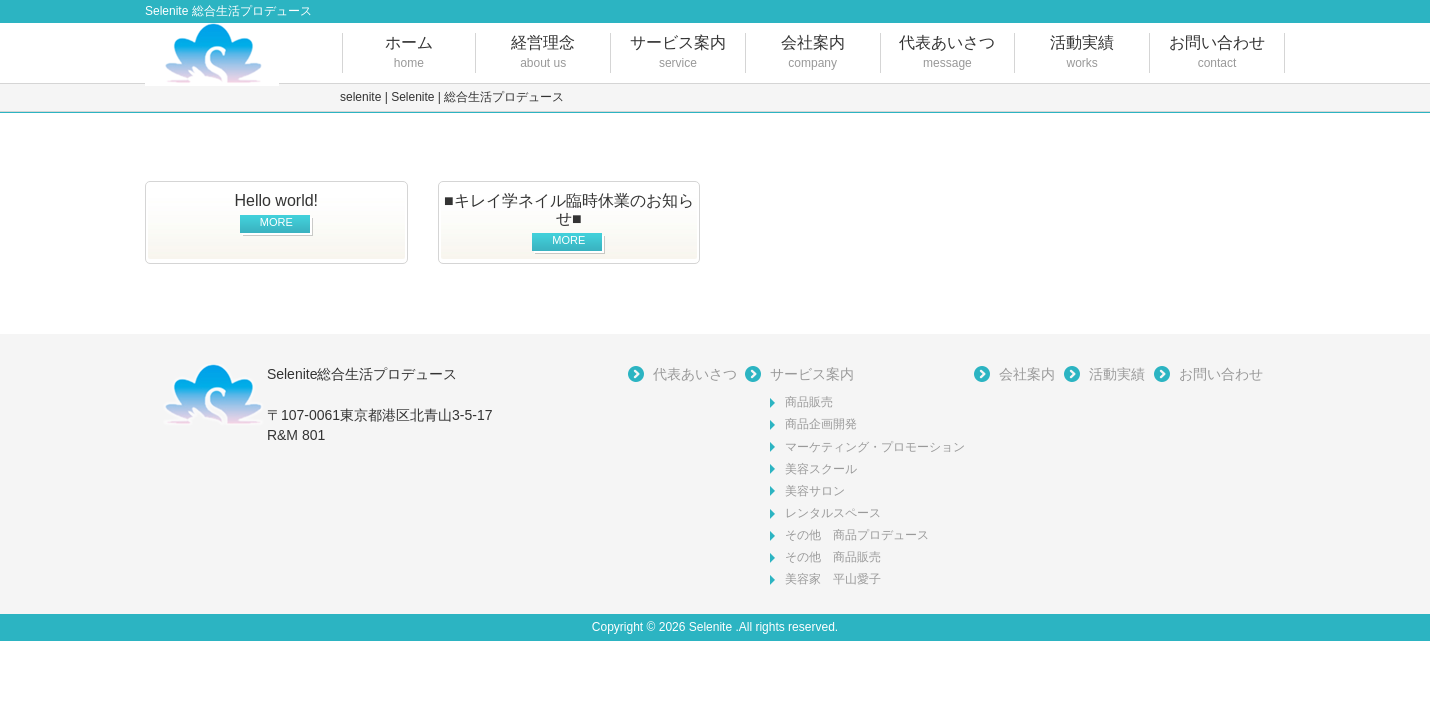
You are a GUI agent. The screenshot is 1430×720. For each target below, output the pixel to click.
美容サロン (815, 491)
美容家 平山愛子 (833, 579)
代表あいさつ (948, 53)
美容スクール (821, 469)
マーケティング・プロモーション (875, 447)
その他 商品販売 (833, 557)
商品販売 (809, 402)
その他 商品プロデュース (857, 535)
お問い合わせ (1217, 53)
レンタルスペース (833, 513)
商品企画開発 (821, 424)
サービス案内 (678, 53)
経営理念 (543, 53)
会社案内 (813, 53)
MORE (276, 222)
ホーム (409, 53)
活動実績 (1082, 53)
